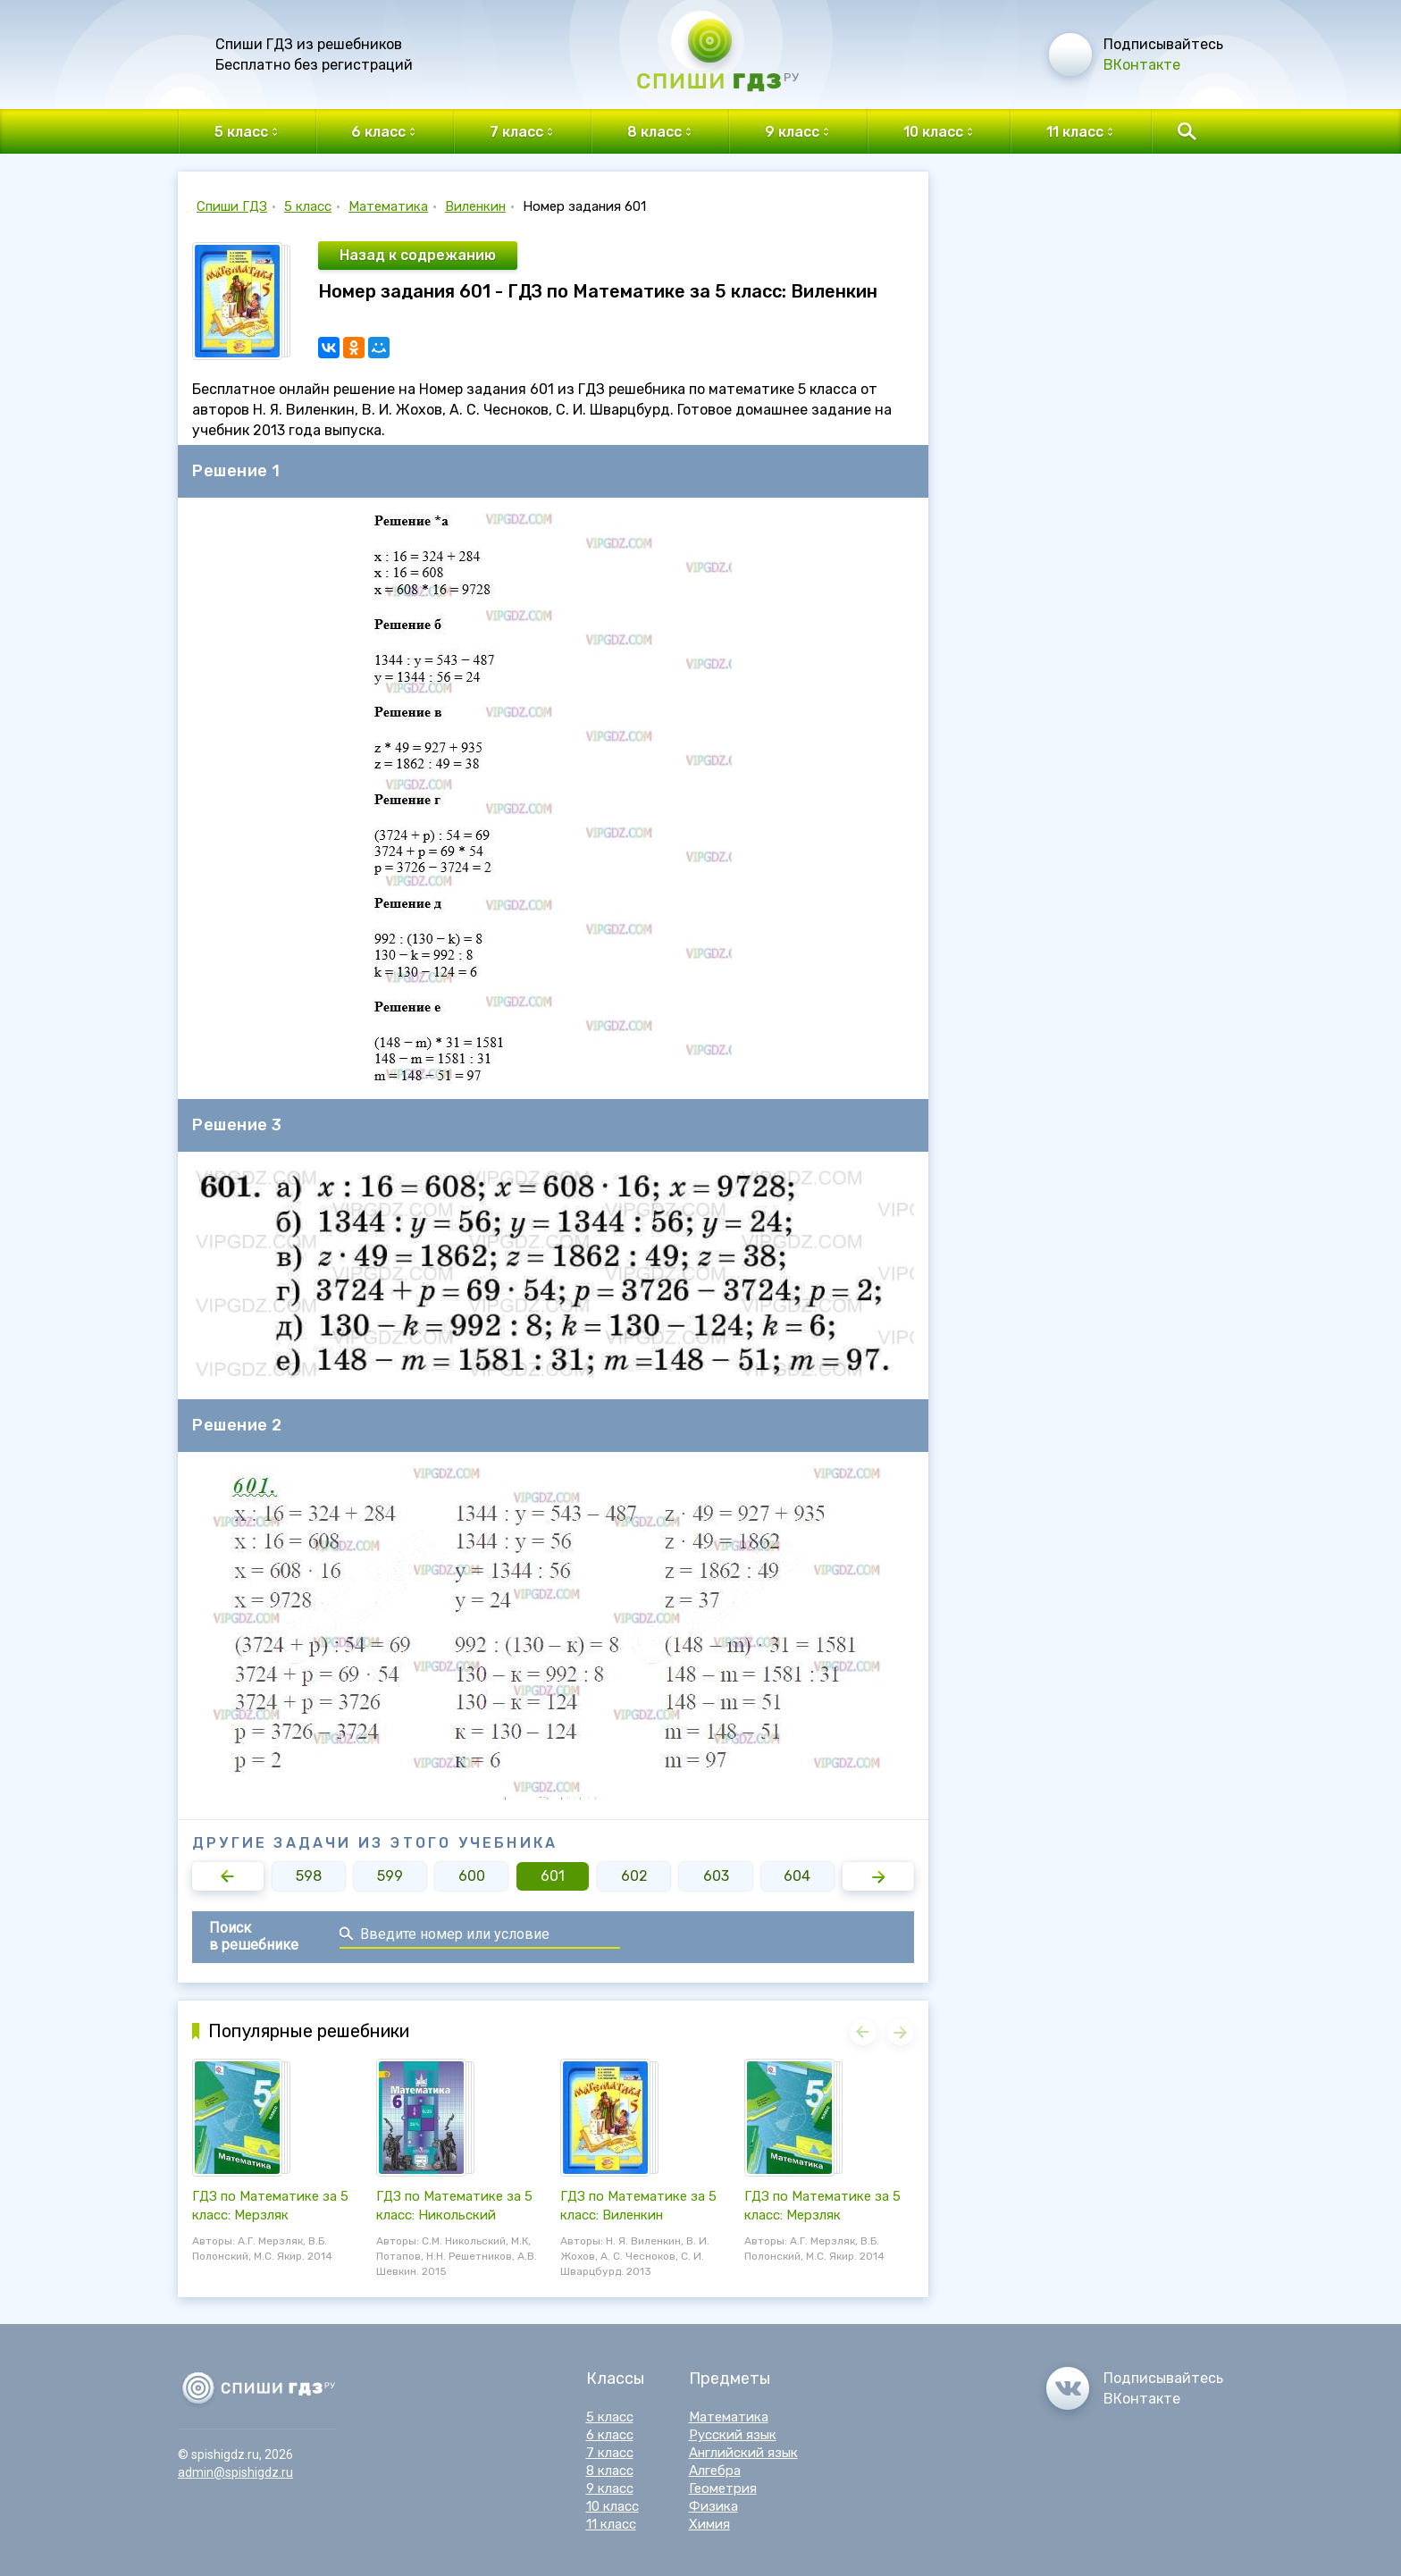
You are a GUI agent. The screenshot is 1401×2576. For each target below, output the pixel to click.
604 (797, 1875)
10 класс (612, 2506)
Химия (709, 2524)
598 (309, 1875)
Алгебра (715, 2471)
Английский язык (743, 2453)
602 (634, 1875)
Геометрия (723, 2488)
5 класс (307, 206)
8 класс (609, 2471)
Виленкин (475, 206)
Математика (388, 206)
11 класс (611, 2524)
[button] (228, 1876)
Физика (713, 2506)
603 (716, 1875)
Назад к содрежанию (418, 255)
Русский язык (732, 2435)
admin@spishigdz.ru (235, 2472)
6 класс (609, 2435)
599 (390, 1875)
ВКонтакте (1141, 64)
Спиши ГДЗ (232, 206)
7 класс (609, 2453)
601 (553, 1875)
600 (471, 1875)
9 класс (609, 2488)
